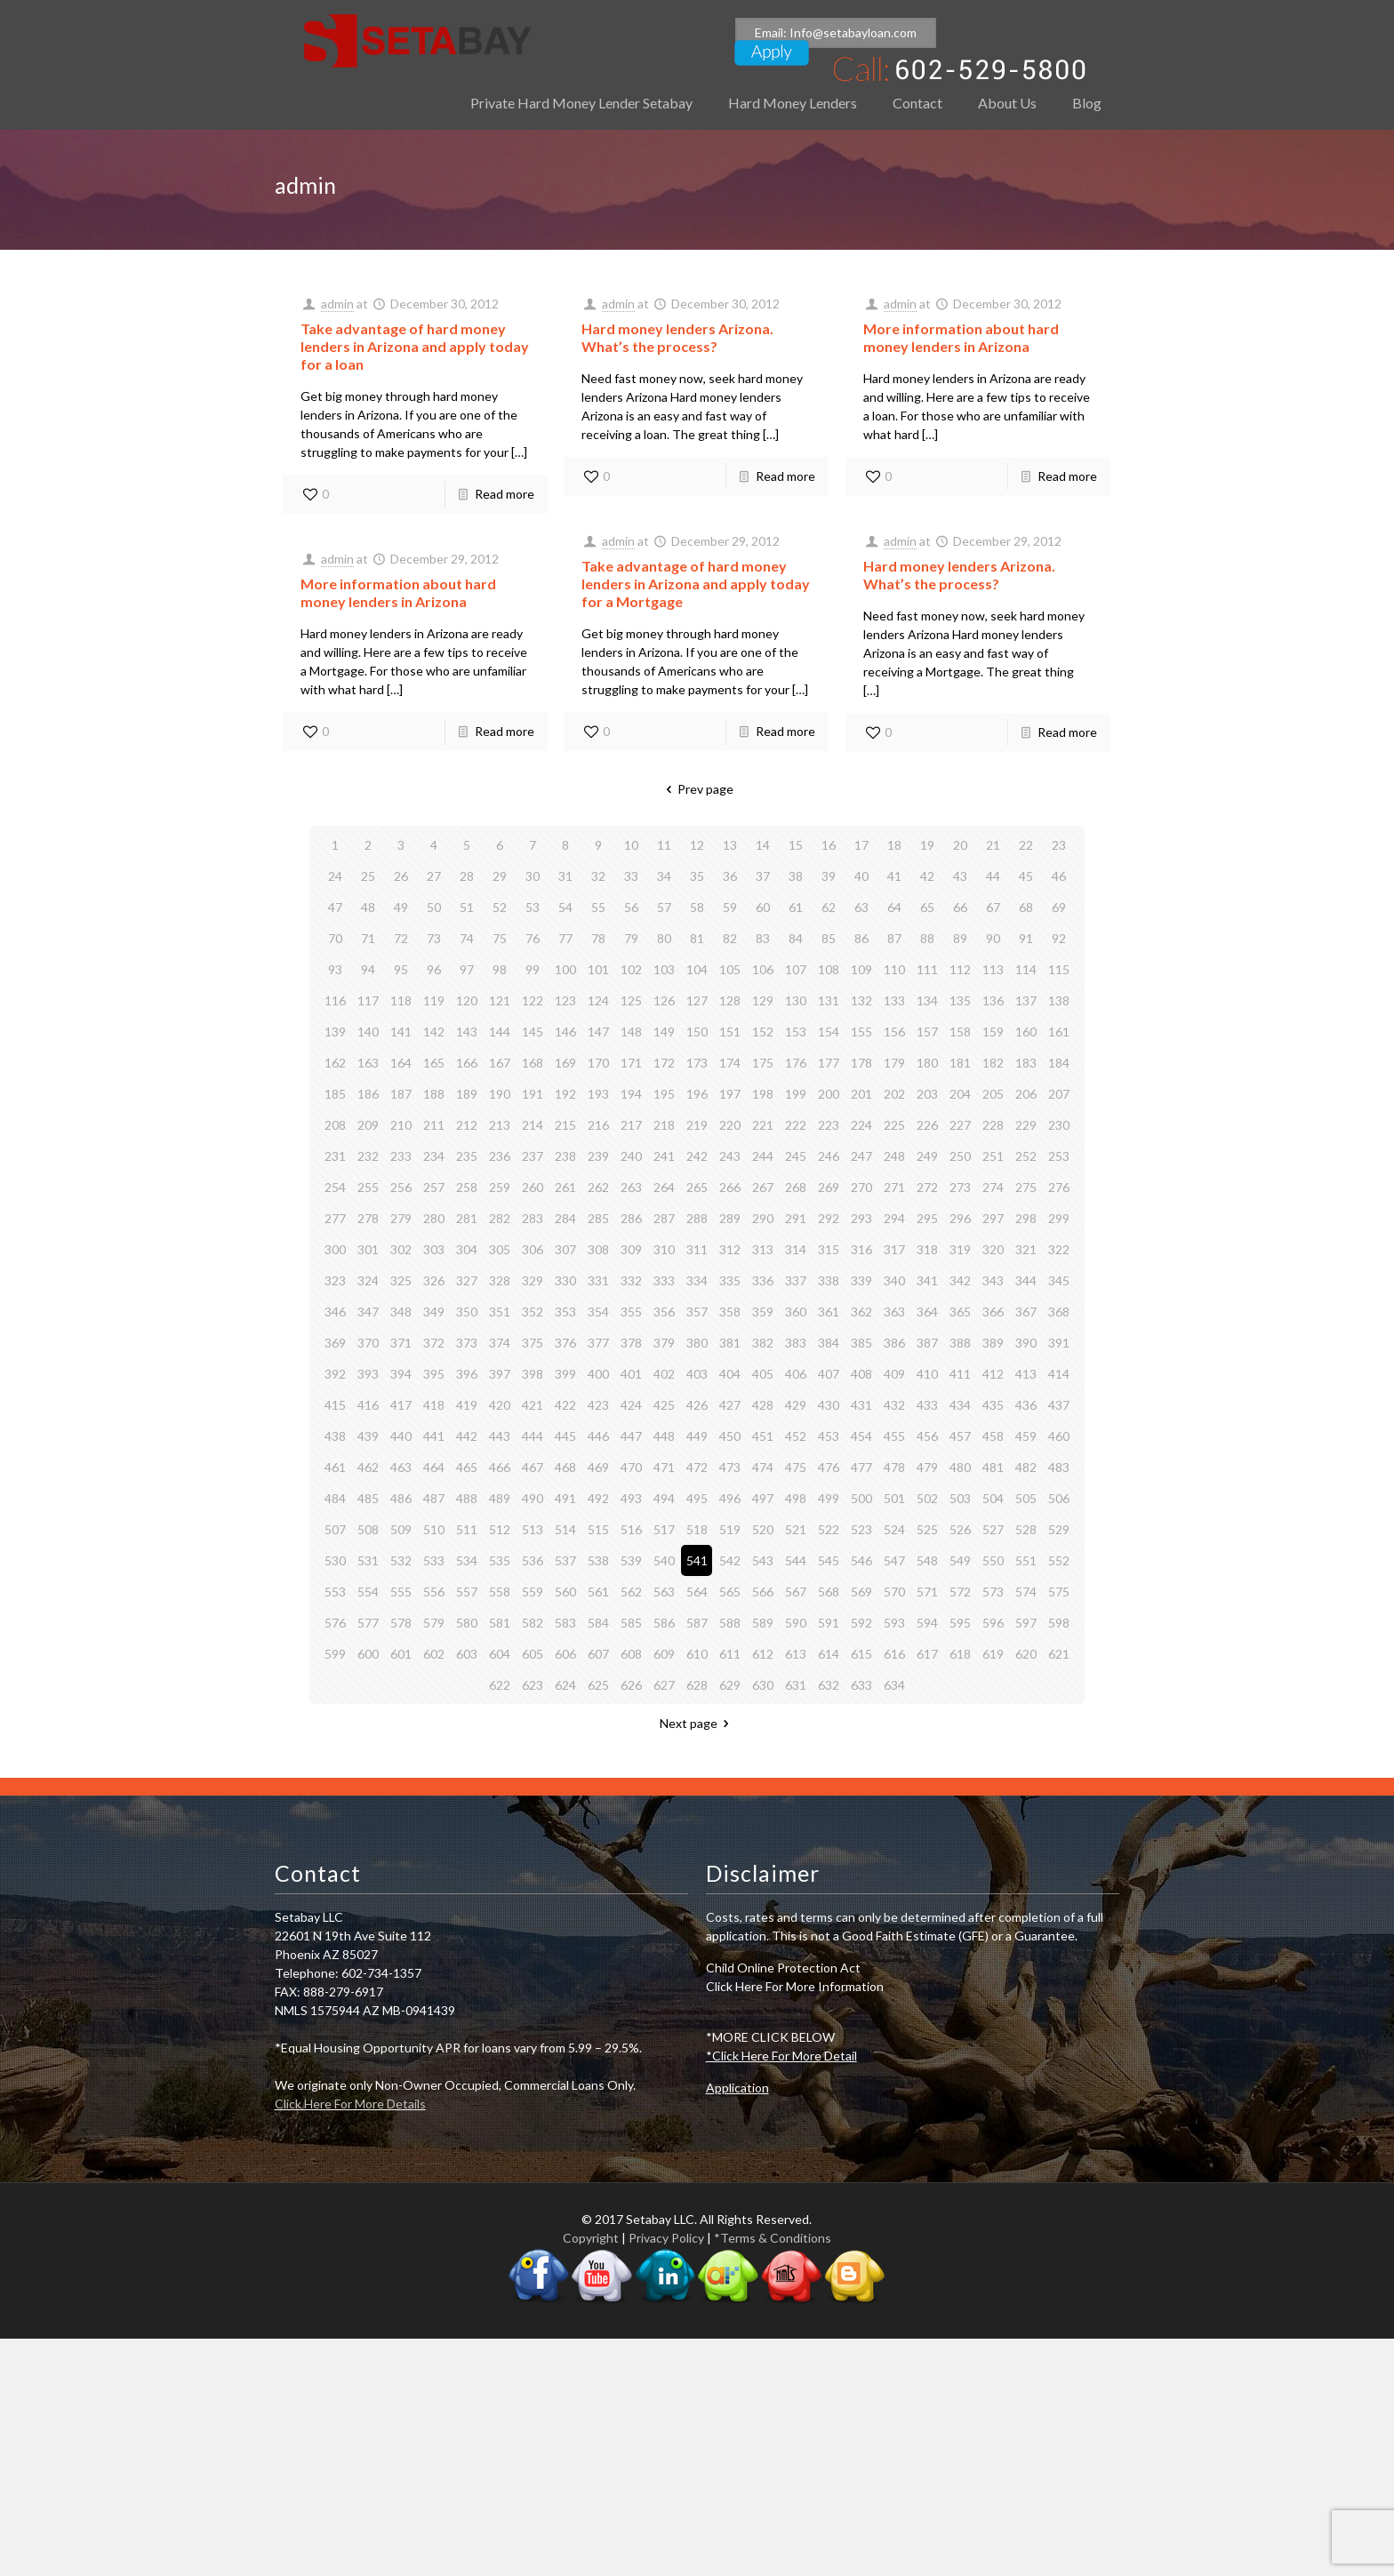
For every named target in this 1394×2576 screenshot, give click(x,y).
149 (664, 1031)
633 (861, 1684)
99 (532, 969)
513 (532, 1529)
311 (697, 1249)
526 (960, 1529)
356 (664, 1311)
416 (368, 1404)
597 (1026, 1622)
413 (1026, 1373)
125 (631, 1000)
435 (993, 1404)
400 (598, 1373)
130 (795, 1000)
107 (795, 969)
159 (993, 1031)
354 (598, 1311)
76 (532, 938)
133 (894, 1000)
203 (927, 1093)
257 (434, 1187)
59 (730, 907)
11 (664, 844)
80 (664, 938)
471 (664, 1467)
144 (499, 1031)
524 (894, 1529)
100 (565, 969)
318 (927, 1249)
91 (1026, 938)
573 (993, 1591)
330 (565, 1280)
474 (762, 1467)
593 (894, 1622)
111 (927, 969)
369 (335, 1342)
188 (434, 1093)
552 (1059, 1560)
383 (795, 1342)
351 (499, 1311)
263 (631, 1187)
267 (762, 1187)
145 (532, 1031)
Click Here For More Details (350, 2103)
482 (1026, 1467)
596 (993, 1622)
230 (1059, 1124)
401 (631, 1373)
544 (795, 1560)
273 (960, 1187)
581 (499, 1622)
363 (894, 1311)
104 (697, 969)
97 (467, 969)
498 (795, 1498)
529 (1059, 1529)
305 (499, 1249)
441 (434, 1436)
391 (1059, 1342)
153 (795, 1031)
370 (368, 1342)
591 (828, 1622)
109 (861, 969)
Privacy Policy (666, 2237)
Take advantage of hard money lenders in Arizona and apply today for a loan (414, 346)
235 (466, 1156)
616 (894, 1653)
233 (401, 1156)
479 (927, 1467)
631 (795, 1684)
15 (796, 844)
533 (434, 1560)
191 (532, 1093)
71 (368, 938)
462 (368, 1467)
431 (861, 1404)
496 (730, 1498)
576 (335, 1622)
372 (434, 1342)
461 (335, 1467)
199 (795, 1093)
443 (499, 1436)
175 (762, 1062)
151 (730, 1031)
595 (960, 1622)
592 (861, 1622)
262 (598, 1187)
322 (1059, 1249)
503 (960, 1498)
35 (697, 876)
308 (598, 1249)
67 (993, 907)
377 (598, 1342)
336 (762, 1280)
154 (828, 1031)
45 (1026, 876)
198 (762, 1093)
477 (861, 1467)
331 (598, 1280)
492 (598, 1498)
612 (762, 1653)
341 (927, 1280)
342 (960, 1280)
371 (401, 1342)
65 (927, 907)
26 (401, 876)
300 (335, 1249)
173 (697, 1062)
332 (631, 1280)
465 (466, 1467)
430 (828, 1404)
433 (927, 1404)
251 (993, 1156)
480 (960, 1467)
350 (466, 1311)
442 (466, 1436)
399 (565, 1373)
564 (697, 1591)
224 (861, 1124)
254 (335, 1187)
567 (795, 1591)
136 (993, 1000)
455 (894, 1436)
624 (565, 1684)
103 (664, 969)
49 (401, 907)
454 (861, 1436)
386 (894, 1342)
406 (795, 1373)
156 (894, 1031)
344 (1026, 1280)
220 (730, 1124)
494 (664, 1498)
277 (335, 1218)
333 (664, 1280)
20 (960, 844)
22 (1026, 844)
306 (532, 1249)
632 (828, 1684)
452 (795, 1436)
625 (598, 1684)
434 (960, 1404)
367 (1026, 1311)
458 (993, 1436)
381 (730, 1342)
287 (664, 1218)
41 (894, 876)
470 (631, 1467)
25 (368, 876)
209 (368, 1124)
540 (664, 1560)
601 (401, 1653)
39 (828, 876)
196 (697, 1093)
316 (861, 1249)
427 (730, 1404)
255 (368, 1187)
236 (499, 1156)
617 (927, 1653)
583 (565, 1622)
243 (730, 1156)
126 (664, 1000)
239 (598, 1156)
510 (434, 1529)
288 (697, 1218)
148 (631, 1031)
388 (960, 1342)
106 (762, 969)
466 (499, 1467)
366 (993, 1311)
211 (434, 1124)
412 (993, 1373)
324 (368, 1280)
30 (532, 876)
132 (861, 1000)
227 (960, 1124)
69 (1059, 907)
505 (1026, 1498)
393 (368, 1373)
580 (466, 1622)
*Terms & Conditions (772, 2237)
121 (499, 1000)
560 (565, 1591)
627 (664, 1684)
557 (466, 1591)
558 (499, 1591)
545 (828, 1560)
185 (335, 1093)
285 (598, 1218)
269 (828, 1187)
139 (335, 1031)
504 (993, 1498)
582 (532, 1622)
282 (499, 1218)
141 (401, 1031)
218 (664, 1124)
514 (565, 1529)
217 (631, 1124)
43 (960, 876)
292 (828, 1218)
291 (795, 1218)
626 (631, 1684)
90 (993, 938)
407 (828, 1373)
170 (598, 1062)
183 (1026, 1062)
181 (960, 1062)
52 (500, 907)
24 (335, 876)
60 (763, 907)
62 (828, 907)
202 (894, 1093)
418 (434, 1404)
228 (993, 1124)
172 (664, 1062)
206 (1026, 1093)
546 (861, 1560)
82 (730, 938)
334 (697, 1280)
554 (368, 1591)
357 (697, 1311)
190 (499, 1093)
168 (532, 1062)
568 (828, 1591)
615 (861, 1653)
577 (368, 1622)
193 (598, 1093)
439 (368, 1436)
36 (730, 876)
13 (730, 844)
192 (565, 1093)
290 (762, 1218)
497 (762, 1498)
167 (499, 1062)
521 (795, 1529)
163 (368, 1062)
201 (861, 1093)
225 (894, 1124)
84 (796, 938)
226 (927, 1124)
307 (565, 1249)
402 (664, 1373)
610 (697, 1653)
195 (664, 1093)
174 (730, 1062)
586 (664, 1622)
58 (697, 907)
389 (993, 1342)
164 (401, 1062)
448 (664, 1436)
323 (335, 1280)
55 (598, 907)
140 (368, 1031)
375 (532, 1342)
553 (335, 1591)
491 (565, 1498)
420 (499, 1404)
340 (894, 1280)
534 (466, 1560)
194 (631, 1093)
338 (828, 1280)
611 (730, 1653)
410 (927, 1373)
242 (697, 1156)
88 (927, 938)
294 (894, 1218)
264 (664, 1187)
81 (697, 938)
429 (795, 1404)
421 (532, 1404)
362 (861, 1311)
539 (631, 1560)
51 (467, 907)
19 (927, 844)
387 (927, 1342)
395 (434, 1373)
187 (401, 1093)
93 (335, 969)
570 (894, 1591)
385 (861, 1342)
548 (927, 1560)
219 (697, 1124)
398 (532, 1373)
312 (730, 1249)
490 (532, 1498)
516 (631, 1529)
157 (927, 1031)
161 (1059, 1031)
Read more (504, 493)
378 (631, 1342)
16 (828, 844)
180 (927, 1062)
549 (960, 1560)
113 (993, 969)
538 (598, 1560)
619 (993, 1653)
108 (828, 969)
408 (861, 1373)
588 (730, 1622)
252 (1026, 1156)
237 (532, 1156)
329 (532, 1280)
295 (927, 1218)
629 (730, 1684)
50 (434, 907)
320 (993, 1249)
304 (466, 1249)
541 (697, 1560)
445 (565, 1436)
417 (401, 1404)
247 (861, 1156)
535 (499, 1560)
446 (598, 1436)
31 (565, 876)
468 (565, 1467)
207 (1059, 1093)
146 (565, 1031)
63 (861, 907)
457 (960, 1436)
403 (697, 1373)
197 (730, 1093)
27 (434, 876)
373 (466, 1342)
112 (960, 969)
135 (960, 1000)
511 (466, 1529)
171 (631, 1062)
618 (960, 1653)
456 (927, 1436)
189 (466, 1093)
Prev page (697, 788)
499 (828, 1498)
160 (1026, 1031)
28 (467, 876)
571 (927, 1591)
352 (532, 1311)
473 (730, 1467)
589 (762, 1622)
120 (466, 1000)
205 (993, 1093)
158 (960, 1031)
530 (335, 1560)
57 (664, 907)
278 (368, 1218)
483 (1059, 1467)
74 (467, 938)
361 (828, 1311)
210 (401, 1124)
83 (763, 938)
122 (532, 1000)
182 (993, 1062)
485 (368, 1498)
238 (565, 1156)
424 (631, 1404)
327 (466, 1280)
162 (335, 1062)
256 (401, 1187)
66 (960, 907)
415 (335, 1404)
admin (337, 303)
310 (664, 1249)
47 (335, 907)
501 (894, 1498)
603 (466, 1653)
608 (631, 1653)
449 (697, 1436)
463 (401, 1467)
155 (861, 1031)
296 (960, 1218)
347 (368, 1311)
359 (762, 1311)
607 (598, 1653)
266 (730, 1187)
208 (335, 1124)
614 (828, 1653)
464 (434, 1467)
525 (927, 1529)
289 (730, 1218)
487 (434, 1498)
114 (1026, 969)
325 (401, 1280)
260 (532, 1187)
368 (1059, 1311)
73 (434, 938)
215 (565, 1124)
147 (598, 1031)
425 (664, 1404)
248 (894, 1156)
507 (335, 1529)
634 (894, 1684)
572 (960, 1591)
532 (401, 1560)
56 (631, 907)
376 (565, 1342)
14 (763, 844)
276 (1059, 1187)
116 (335, 1000)
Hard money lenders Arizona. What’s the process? (677, 337)
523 (861, 1529)
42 (927, 876)
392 (335, 1373)
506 (1059, 1498)
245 (795, 1156)
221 (762, 1124)
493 (631, 1498)
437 (1059, 1404)
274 (993, 1187)
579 (434, 1622)
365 (960, 1311)
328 (499, 1280)
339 (861, 1280)
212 (466, 1124)
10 (631, 844)
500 (861, 1498)
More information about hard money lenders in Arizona (961, 337)
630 (762, 1684)
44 (993, 876)
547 (894, 1560)
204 (960, 1093)
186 (368, 1093)
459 (1026, 1436)
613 (795, 1653)
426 (697, 1404)
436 (1026, 1404)
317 (894, 1249)
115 (1059, 969)
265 (697, 1187)
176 (795, 1062)
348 (401, 1311)
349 (434, 1311)
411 (960, 1373)
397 (499, 1373)
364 (927, 1311)
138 (1059, 1000)
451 (762, 1436)
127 (697, 1000)
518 (697, 1529)
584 (598, 1622)
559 (532, 1591)
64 (894, 907)
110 (894, 969)
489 (499, 1498)
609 (664, 1653)
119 (434, 1000)
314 (795, 1249)
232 (368, 1156)
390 (1026, 1342)
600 (368, 1653)
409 (894, 1373)
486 (401, 1498)
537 (565, 1560)
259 (499, 1187)
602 (434, 1653)
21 (993, 844)
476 (828, 1467)
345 (1059, 1280)
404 (730, 1373)
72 (401, 938)
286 (631, 1218)
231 (335, 1156)
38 (796, 876)
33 (631, 876)
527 (993, 1529)
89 (960, 938)
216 (598, 1124)
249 (927, 1156)
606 (565, 1653)
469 (598, 1467)
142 (434, 1031)
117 (368, 1000)
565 (730, 1591)
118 (401, 1000)
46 (1059, 876)
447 (631, 1436)
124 (598, 1000)
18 (894, 844)
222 (795, 1124)
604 (499, 1653)
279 (401, 1218)
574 (1026, 1591)
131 (828, 1000)
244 (762, 1156)
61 (796, 907)
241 (664, 1156)
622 (499, 1684)
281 (466, 1218)
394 (401, 1373)
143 (466, 1031)
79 (631, 938)
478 (894, 1467)
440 (401, 1436)
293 (861, 1218)
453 (828, 1436)
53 (532, 907)
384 (828, 1342)
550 (993, 1560)
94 (368, 969)
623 (532, 1684)
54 (565, 907)
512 (499, 1529)
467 (532, 1467)
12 (697, 844)
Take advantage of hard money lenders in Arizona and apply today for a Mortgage (695, 583)
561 (598, 1591)
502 (927, 1498)
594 (927, 1622)
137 (1026, 1000)
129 (762, 1000)
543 (762, 1560)
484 (335, 1498)
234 (434, 1156)
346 (335, 1311)
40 (861, 876)
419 (466, 1404)
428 (762, 1404)
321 (1026, 1249)
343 (993, 1280)
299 (1059, 1218)
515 (598, 1529)
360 (795, 1311)
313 (762, 1249)
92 (1059, 938)
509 (401, 1529)
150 (697, 1031)
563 (664, 1591)
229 (1026, 1124)
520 (762, 1529)
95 (401, 969)
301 (368, 1249)
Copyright (591, 2237)
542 (730, 1560)
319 (960, 1249)
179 (894, 1062)
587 (697, 1622)
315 (828, 1249)
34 (664, 876)
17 (861, 844)
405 (762, 1373)
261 (565, 1187)
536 (532, 1560)
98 (500, 969)
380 (697, 1342)
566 (762, 1591)
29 (500, 876)
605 (532, 1653)
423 (598, 1404)
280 (434, 1218)
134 (927, 1000)
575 (1059, 1591)
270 (861, 1187)
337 (795, 1280)
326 (434, 1280)
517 (664, 1529)
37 (763, 876)
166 (466, 1062)
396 (466, 1373)
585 (631, 1622)
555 (401, 1591)
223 (828, 1124)
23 (1059, 844)
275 (1026, 1187)
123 (565, 1000)
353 (565, 1311)
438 (335, 1436)
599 (335, 1653)
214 (532, 1124)
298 (1026, 1218)
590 (795, 1622)
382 (762, 1342)
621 (1059, 1653)
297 (993, 1218)
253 (1059, 1156)
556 (434, 1591)
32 (598, 876)
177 (828, 1062)
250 (960, 1156)
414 (1059, 1373)
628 (697, 1684)
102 (631, 969)
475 (795, 1467)
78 (598, 938)
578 (401, 1622)
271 (894, 1187)
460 (1059, 1436)
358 (730, 1311)
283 (532, 1218)
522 (828, 1529)
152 (762, 1031)
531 (368, 1560)
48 (368, 907)
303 (434, 1249)
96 (434, 969)
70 (335, 938)
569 (861, 1591)
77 (565, 938)
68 (1026, 907)
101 (598, 969)
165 (434, 1062)
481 (993, 1467)
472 (697, 1467)
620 (1026, 1653)
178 (861, 1062)
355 (631, 1311)
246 (828, 1156)
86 (861, 938)
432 (894, 1404)
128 (730, 1000)
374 (499, 1342)
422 (565, 1404)
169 (565, 1062)
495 (697, 1498)
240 (631, 1156)
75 (500, 938)
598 (1059, 1622)
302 (401, 1249)
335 (730, 1280)
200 (828, 1093)
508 (368, 1529)
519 (730, 1529)
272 (927, 1187)
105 (730, 969)
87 (894, 938)
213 (499, 1124)
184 (1059, 1062)
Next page (697, 1723)
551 (1026, 1560)
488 (466, 1498)
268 (795, 1187)
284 (565, 1218)
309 (631, 1249)
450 (730, 1436)
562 (631, 1591)
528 (1026, 1529)
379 (664, 1342)
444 (532, 1436)
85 (828, 938)
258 (466, 1187)
